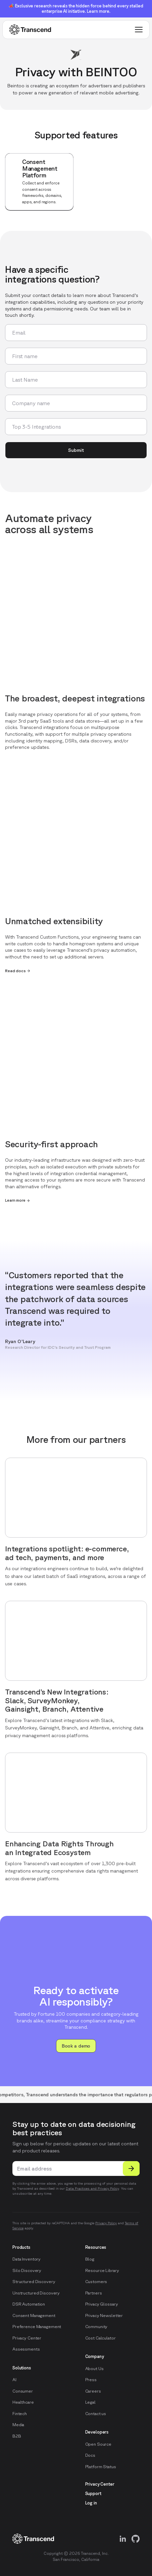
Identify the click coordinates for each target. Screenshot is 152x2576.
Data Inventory (26, 2259)
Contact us (95, 2413)
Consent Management (33, 2315)
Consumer (22, 2391)
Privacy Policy (106, 2223)
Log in (91, 2502)
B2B (16, 2436)
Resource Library (102, 2270)
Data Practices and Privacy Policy (92, 2188)
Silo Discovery (26, 2270)
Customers (96, 2281)
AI (14, 2379)
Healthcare (23, 2402)
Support (93, 2493)
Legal (90, 2402)
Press (91, 2379)
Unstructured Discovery (36, 2292)
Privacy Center (26, 2338)
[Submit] (131, 2168)
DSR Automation (28, 2304)
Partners (93, 2292)
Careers (93, 2391)
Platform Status (100, 2466)
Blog (89, 2259)
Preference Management (36, 2326)
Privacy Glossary (101, 2304)
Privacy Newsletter (104, 2315)
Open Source (98, 2444)
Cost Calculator (100, 2338)
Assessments (26, 2349)
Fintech (19, 2413)
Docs (90, 2455)
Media (18, 2424)
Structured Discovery (33, 2281)
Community (96, 2326)
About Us (94, 2368)
